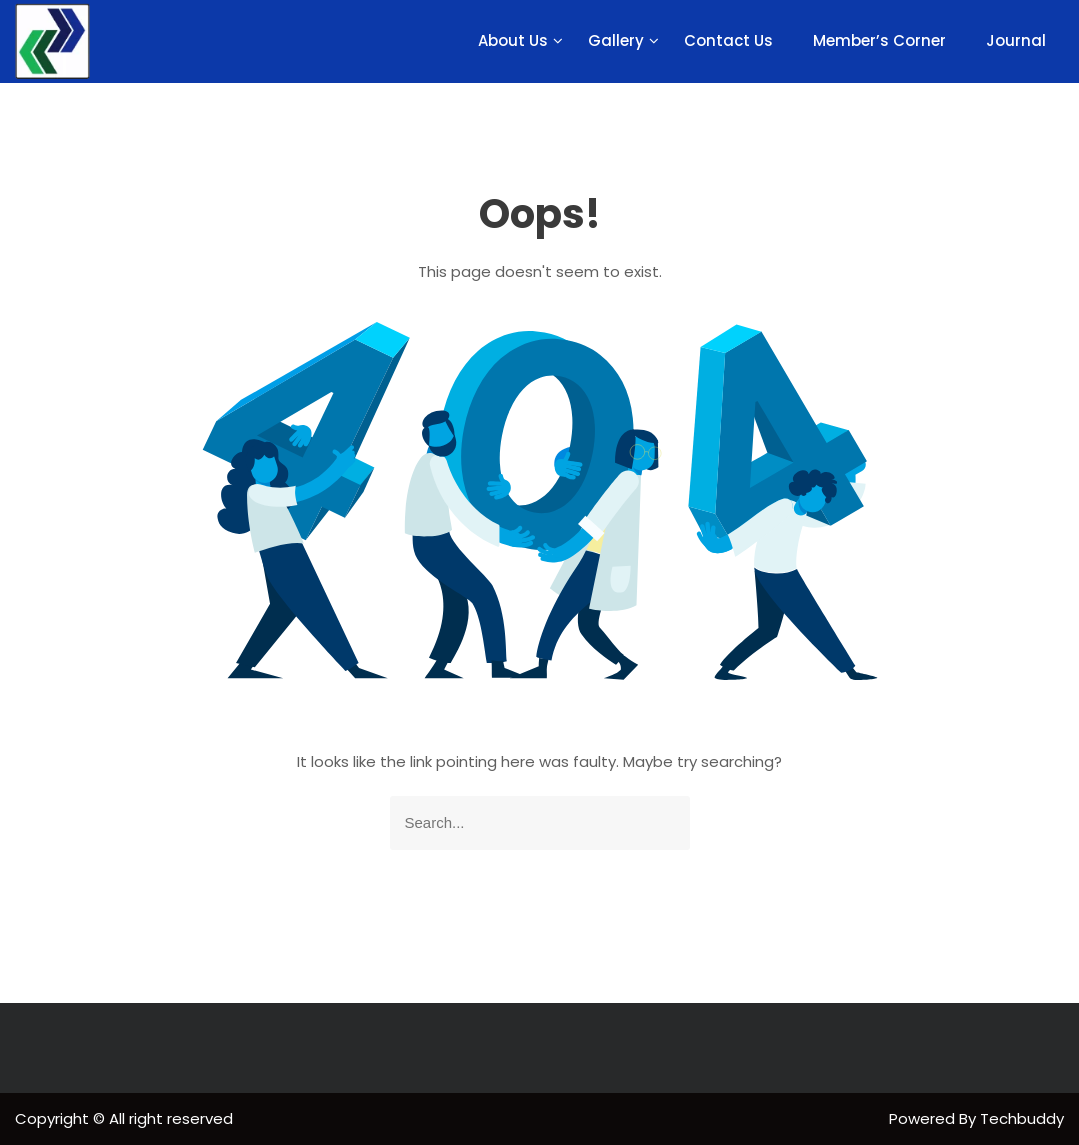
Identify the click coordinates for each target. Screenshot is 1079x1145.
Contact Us (728, 40)
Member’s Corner (879, 40)
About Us (513, 40)
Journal (1016, 40)
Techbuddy (1022, 1118)
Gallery (616, 40)
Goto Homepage (540, 900)
